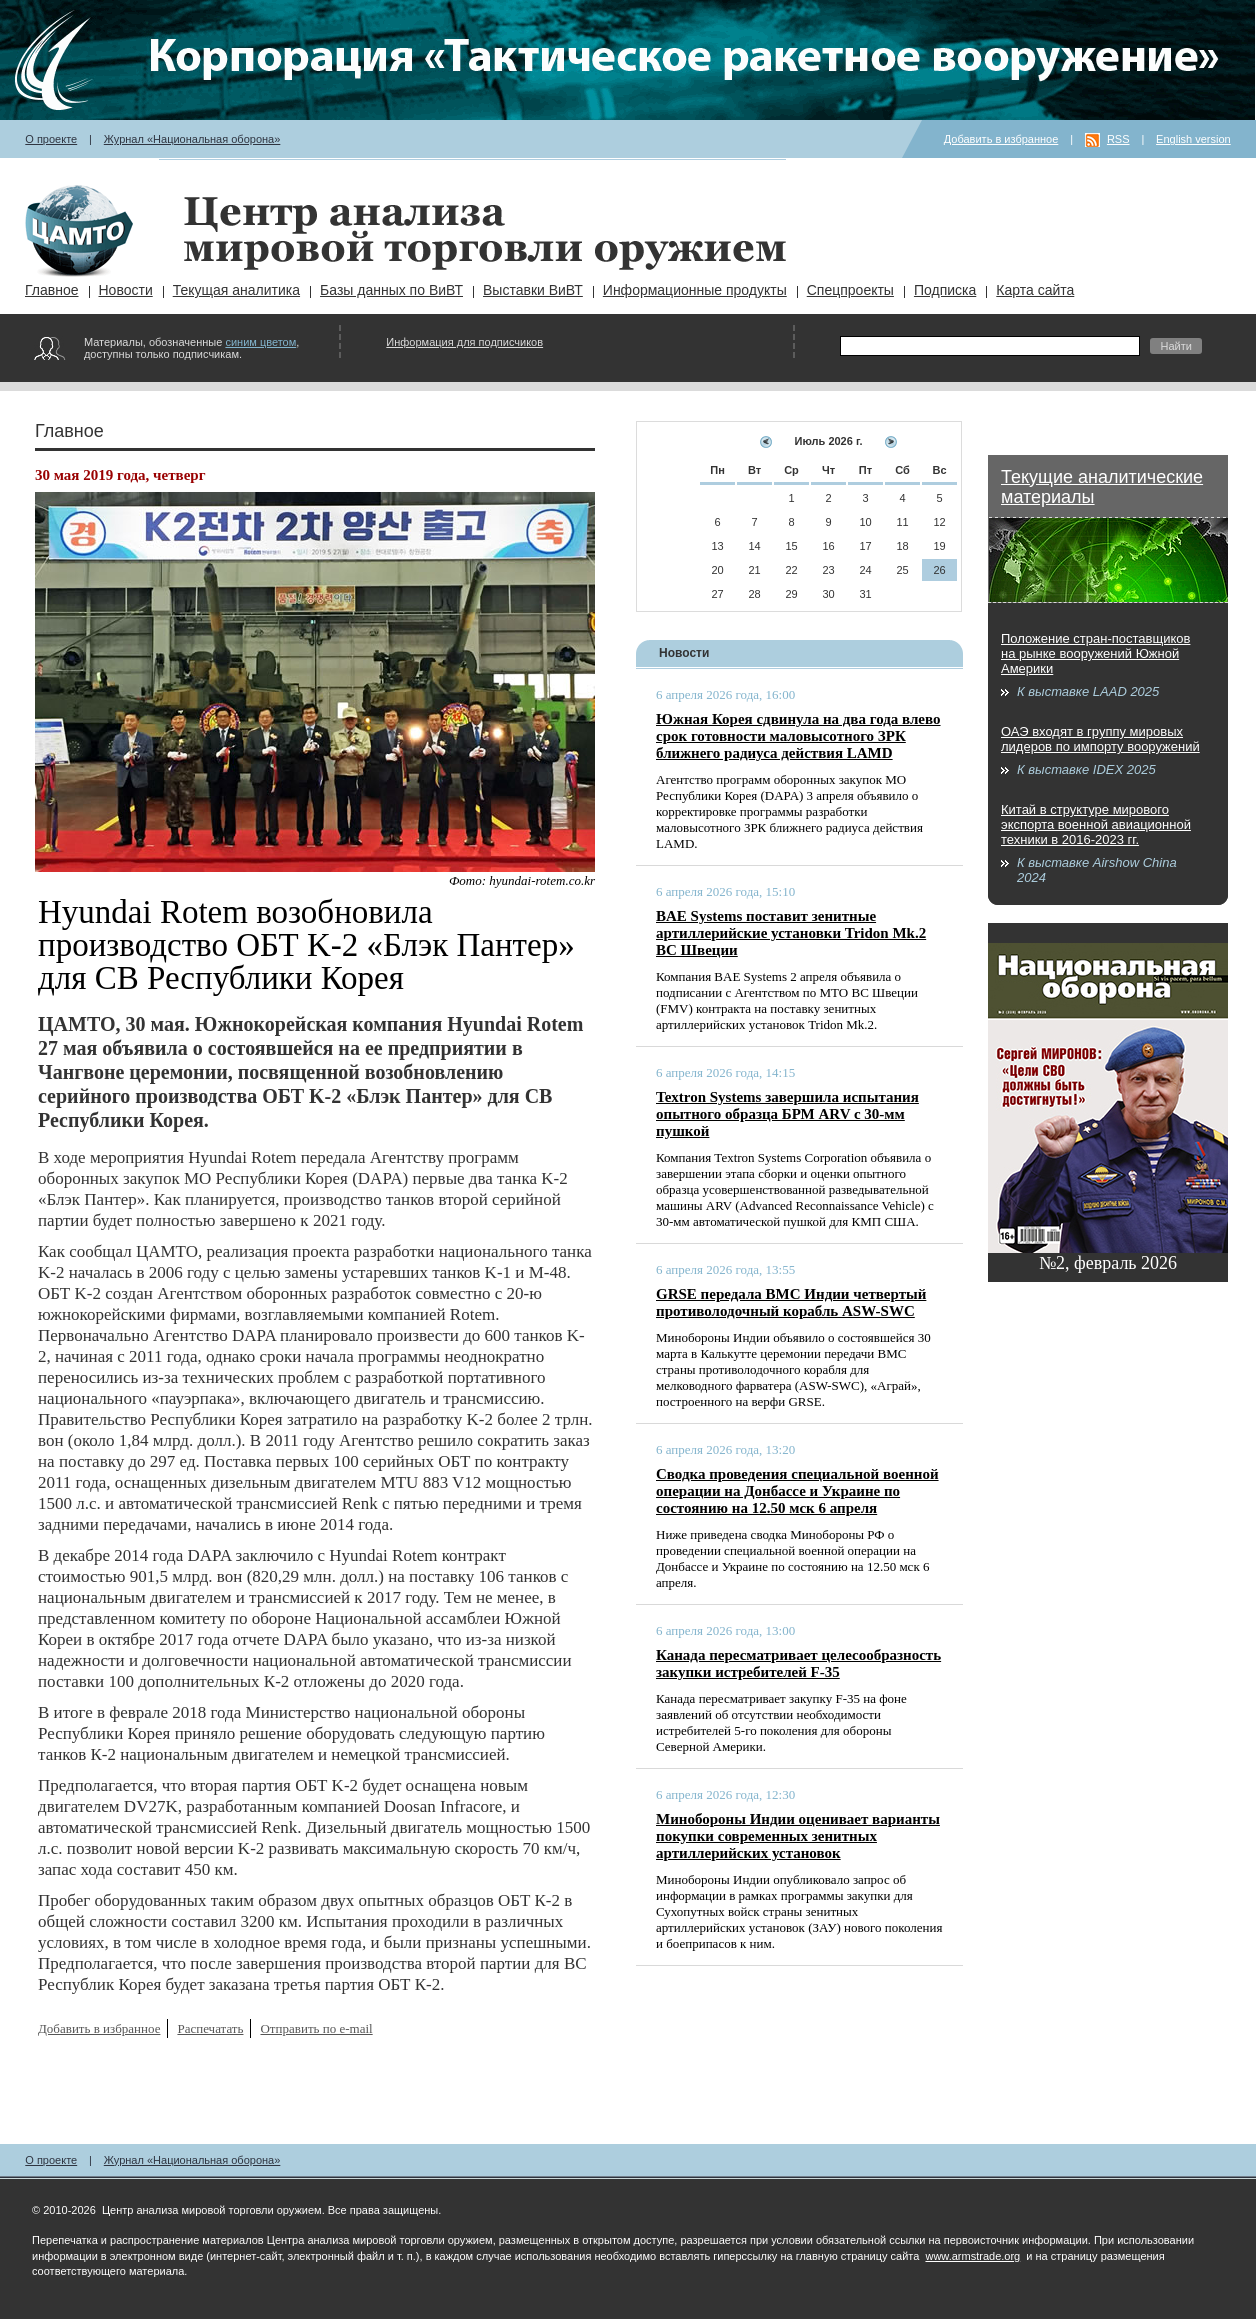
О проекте (51, 139)
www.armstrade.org (972, 2256)
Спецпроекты (850, 290)
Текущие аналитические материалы (1102, 487)
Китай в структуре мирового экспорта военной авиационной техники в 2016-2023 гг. (1096, 824)
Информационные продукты (695, 290)
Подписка (945, 290)
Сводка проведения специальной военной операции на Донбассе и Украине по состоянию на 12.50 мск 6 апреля (797, 1491)
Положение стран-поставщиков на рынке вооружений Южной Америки (1095, 653)
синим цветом (260, 342)
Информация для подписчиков (464, 342)
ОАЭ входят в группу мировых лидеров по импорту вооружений (1100, 739)
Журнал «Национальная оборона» (192, 139)
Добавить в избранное (1001, 139)
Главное (52, 290)
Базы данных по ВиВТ (391, 290)
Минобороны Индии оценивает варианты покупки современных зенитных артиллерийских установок (798, 1836)
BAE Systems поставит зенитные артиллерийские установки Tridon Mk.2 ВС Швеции (791, 933)
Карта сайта (1035, 290)
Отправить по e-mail (316, 2028)
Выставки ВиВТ (533, 290)
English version (1193, 139)
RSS (1118, 139)
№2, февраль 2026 (1108, 1263)
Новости (126, 290)
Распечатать (210, 2028)
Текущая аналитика (236, 290)
